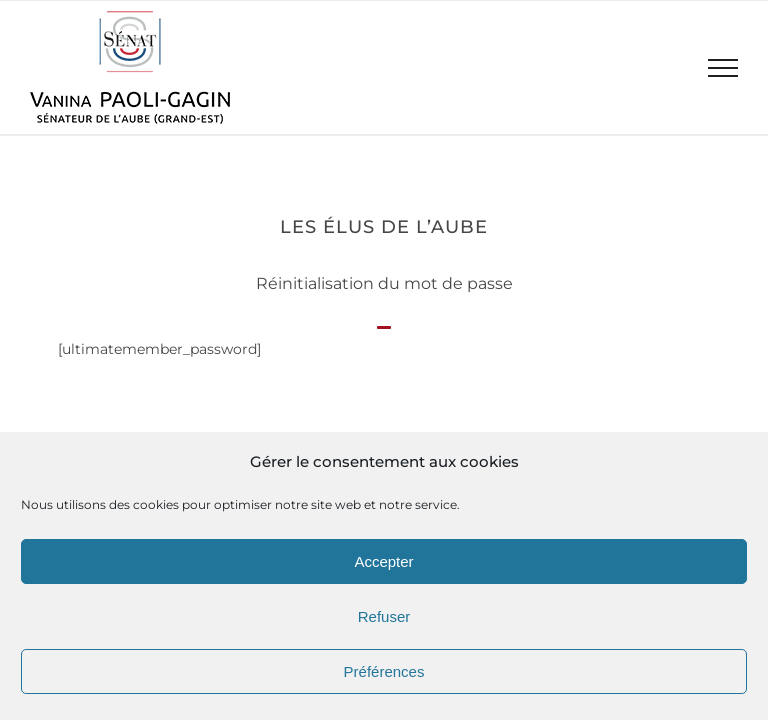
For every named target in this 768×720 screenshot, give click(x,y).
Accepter (383, 561)
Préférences (384, 671)
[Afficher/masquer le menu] (723, 68)
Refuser (384, 616)
